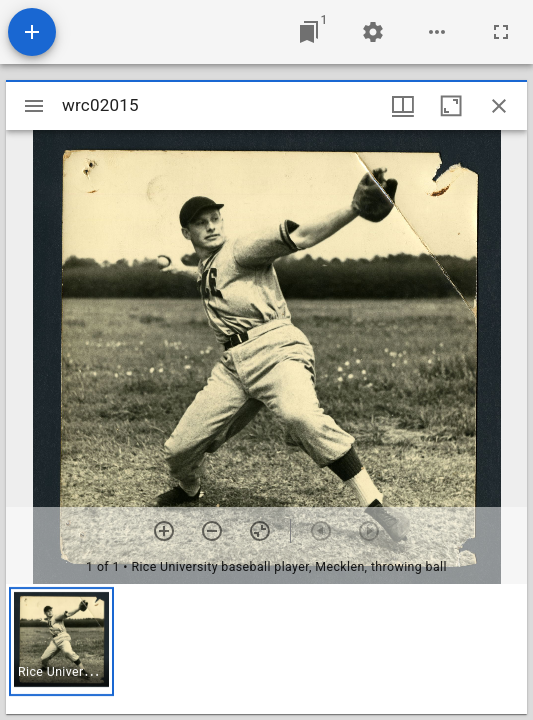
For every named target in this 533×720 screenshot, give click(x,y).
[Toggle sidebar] (34, 106)
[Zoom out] (212, 531)
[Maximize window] (451, 106)
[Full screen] (501, 32)
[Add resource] (32, 32)
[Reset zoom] (260, 531)
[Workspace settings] (373, 32)
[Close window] (499, 106)
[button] (61, 641)
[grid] (266, 649)
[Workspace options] (437, 32)
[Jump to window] (309, 32)
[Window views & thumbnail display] (403, 106)
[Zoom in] (164, 531)
